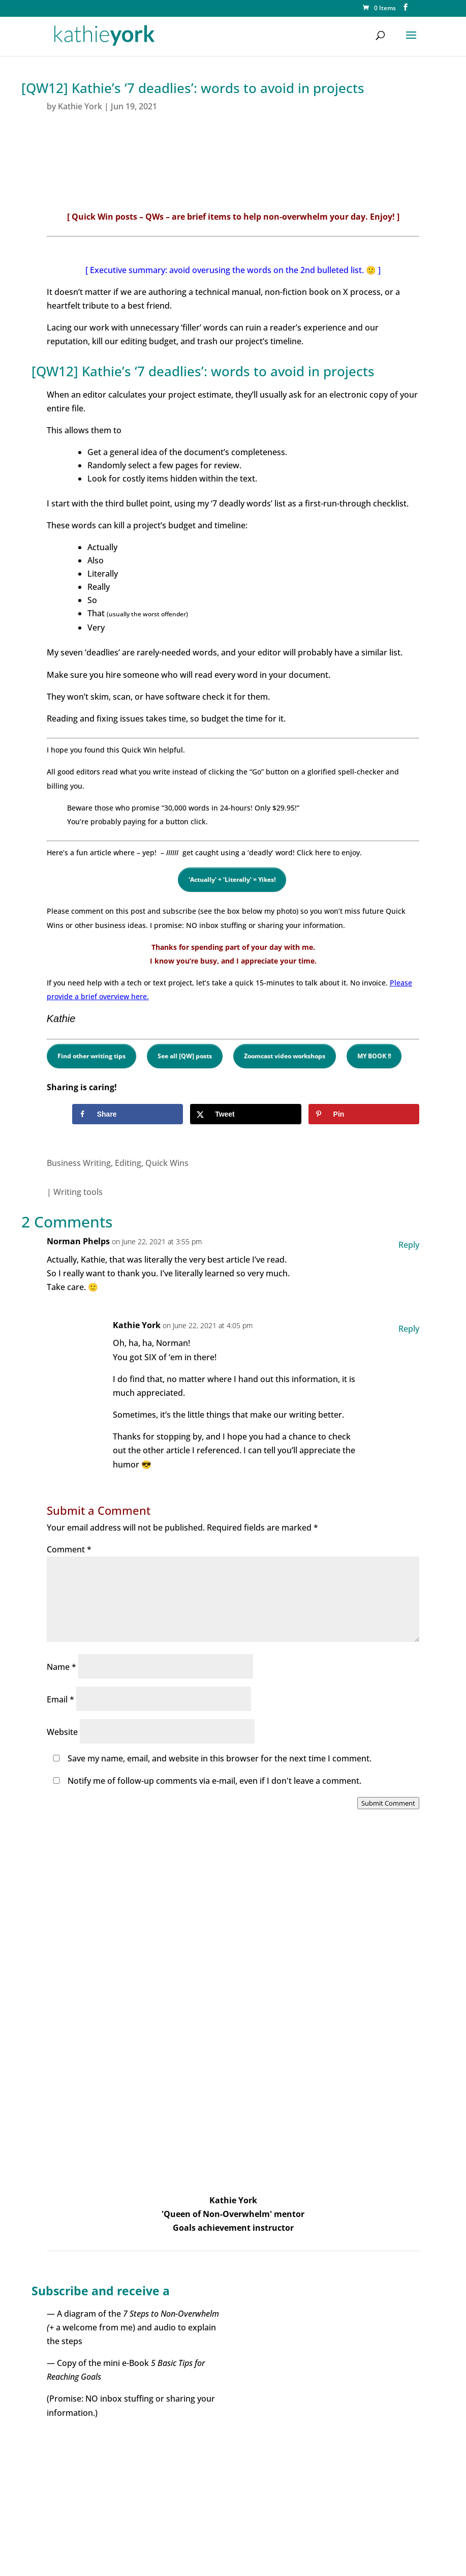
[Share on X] (245, 1114)
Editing (128, 1163)
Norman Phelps (78, 1241)
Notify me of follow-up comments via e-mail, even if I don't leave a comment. (205, 1780)
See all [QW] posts (185, 1056)
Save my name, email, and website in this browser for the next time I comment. (219, 1758)
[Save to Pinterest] (364, 1114)
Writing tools (78, 1191)
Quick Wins (167, 1163)
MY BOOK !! (374, 1056)
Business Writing (79, 1163)
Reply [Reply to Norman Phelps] (408, 1244)
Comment (69, 1549)
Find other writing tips (91, 1056)
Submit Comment (388, 1803)
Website (62, 1732)
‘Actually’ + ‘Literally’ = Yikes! (232, 879)
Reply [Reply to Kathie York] (408, 1328)
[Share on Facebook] (127, 1114)
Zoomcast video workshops (284, 1056)
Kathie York (80, 106)
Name (61, 1666)
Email (60, 1699)
